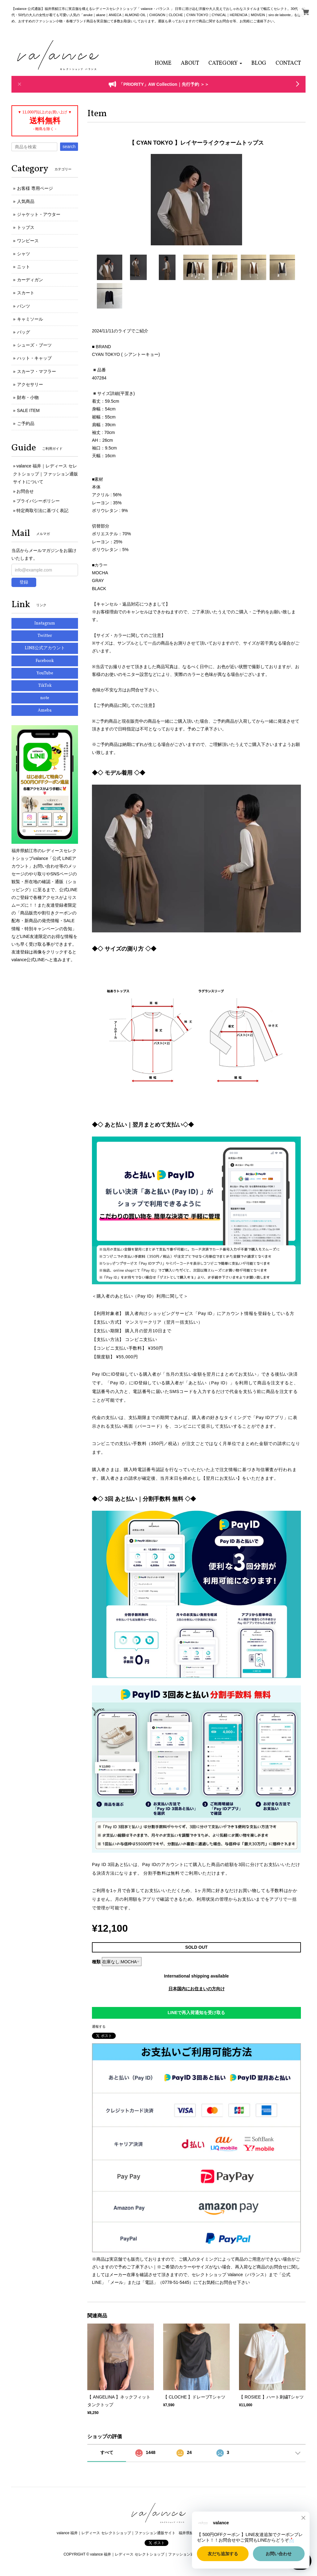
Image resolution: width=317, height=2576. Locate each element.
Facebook (45, 661)
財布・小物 (28, 397)
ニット (23, 266)
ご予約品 (25, 423)
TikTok (45, 686)
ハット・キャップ (34, 358)
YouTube (45, 673)
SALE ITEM (28, 410)
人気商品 (25, 201)
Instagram (44, 623)
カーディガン (30, 279)
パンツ (23, 306)
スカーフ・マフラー (36, 371)
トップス (25, 227)
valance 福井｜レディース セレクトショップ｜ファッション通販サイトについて (45, 473)
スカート (25, 292)
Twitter (44, 636)
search (69, 146)
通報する (99, 2026)
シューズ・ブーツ (34, 345)
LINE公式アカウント (45, 648)
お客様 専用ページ (35, 188)
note (44, 698)
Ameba (45, 710)
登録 (24, 582)
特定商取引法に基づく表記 (42, 510)
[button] (225, 63)
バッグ (23, 332)
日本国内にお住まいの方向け (196, 1988)
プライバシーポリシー (38, 500)
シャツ (23, 253)
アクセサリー (30, 384)
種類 (96, 1961)
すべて (106, 2452)
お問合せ (25, 491)
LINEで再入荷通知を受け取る (196, 2012)
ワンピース (28, 240)
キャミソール (30, 319)
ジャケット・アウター (38, 214)
